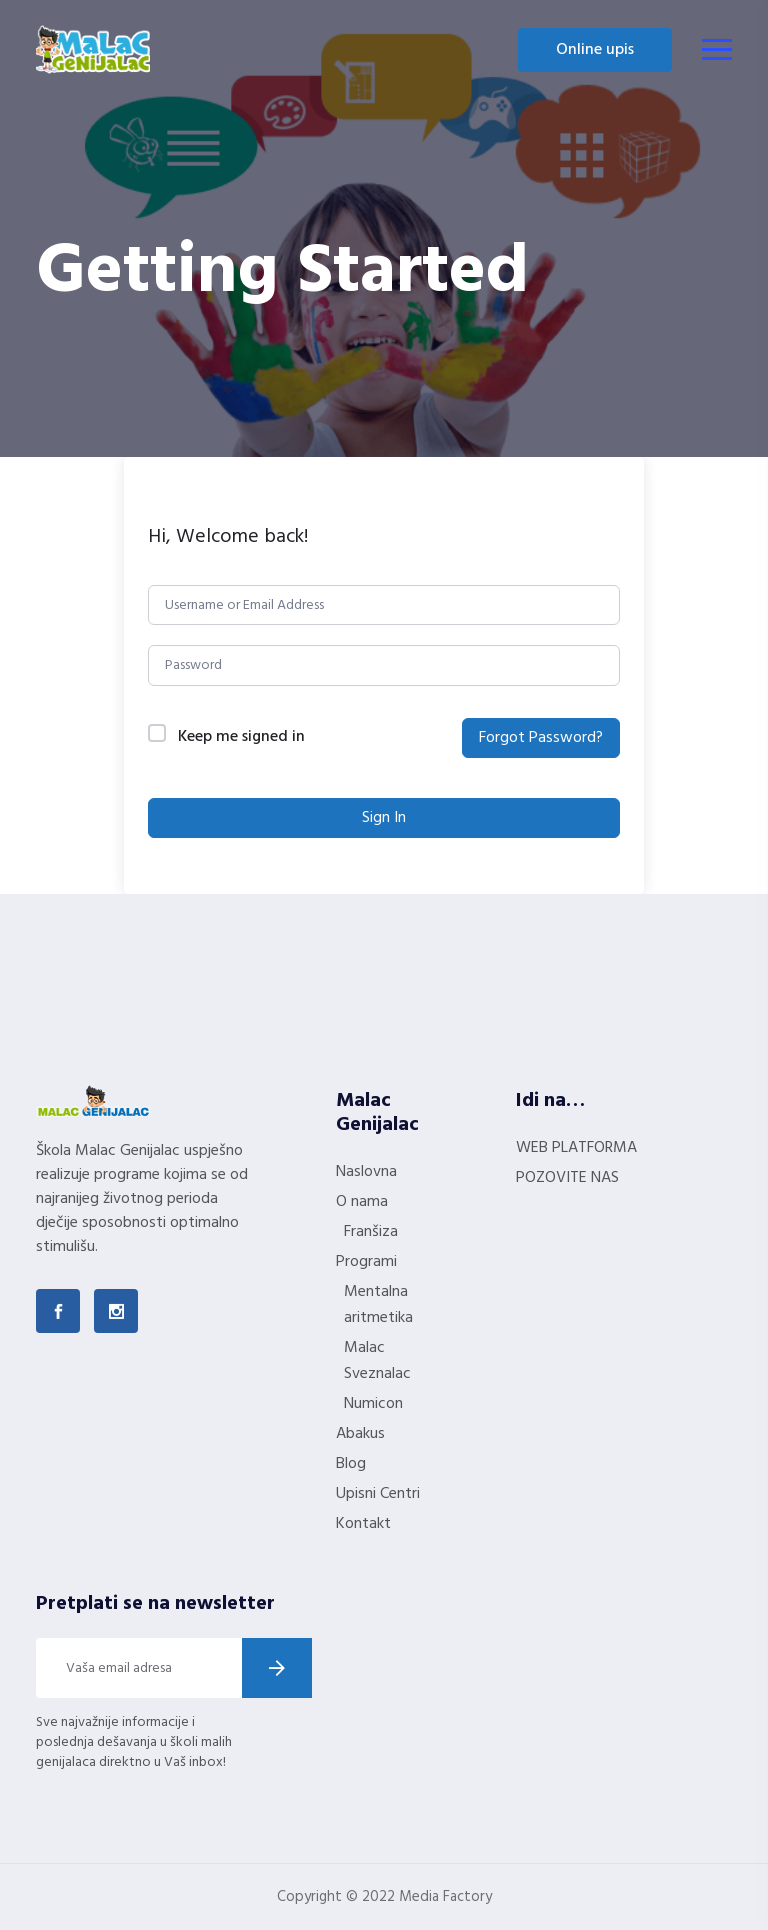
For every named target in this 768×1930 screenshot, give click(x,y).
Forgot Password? (541, 738)
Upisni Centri (378, 1494)
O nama (362, 1202)
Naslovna (366, 1172)
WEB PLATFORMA (576, 1148)
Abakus (360, 1434)
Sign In (384, 818)
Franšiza (371, 1232)
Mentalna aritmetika (378, 1305)
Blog (351, 1464)
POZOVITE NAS (567, 1178)
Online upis (595, 50)
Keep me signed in (241, 737)
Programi (366, 1262)
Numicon (373, 1404)
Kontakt (363, 1524)
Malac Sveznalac (377, 1361)
